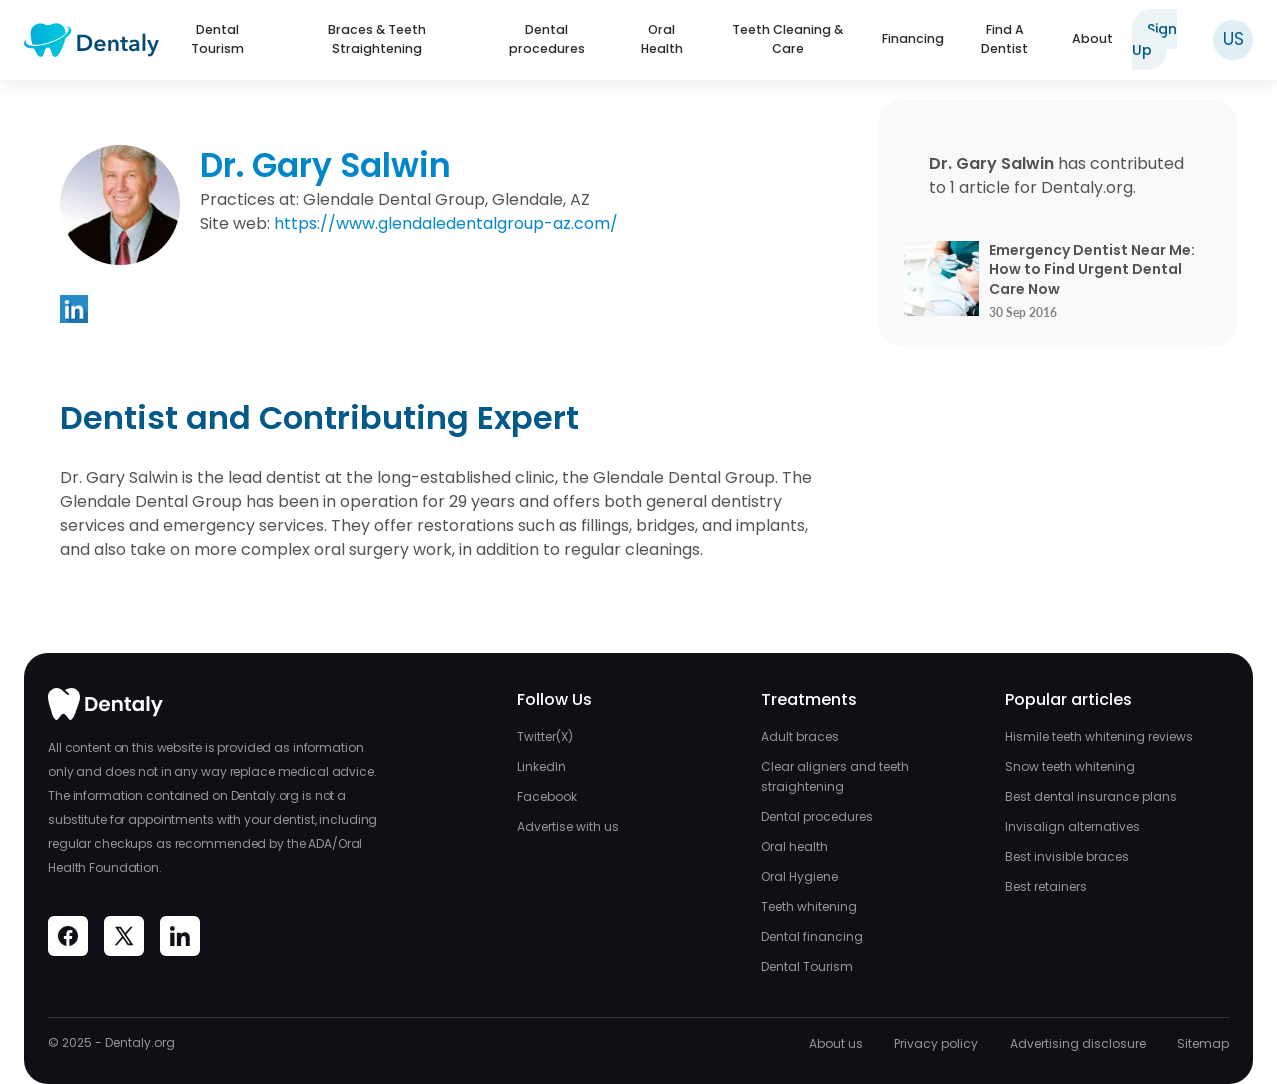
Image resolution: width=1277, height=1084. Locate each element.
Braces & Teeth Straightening (377, 39)
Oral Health (662, 39)
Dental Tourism (217, 39)
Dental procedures (547, 39)
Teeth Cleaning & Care (787, 39)
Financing (913, 38)
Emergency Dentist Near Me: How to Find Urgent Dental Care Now (1092, 270)
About (1092, 38)
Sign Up (1154, 39)
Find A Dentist (1004, 39)
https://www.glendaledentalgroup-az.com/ (446, 223)
